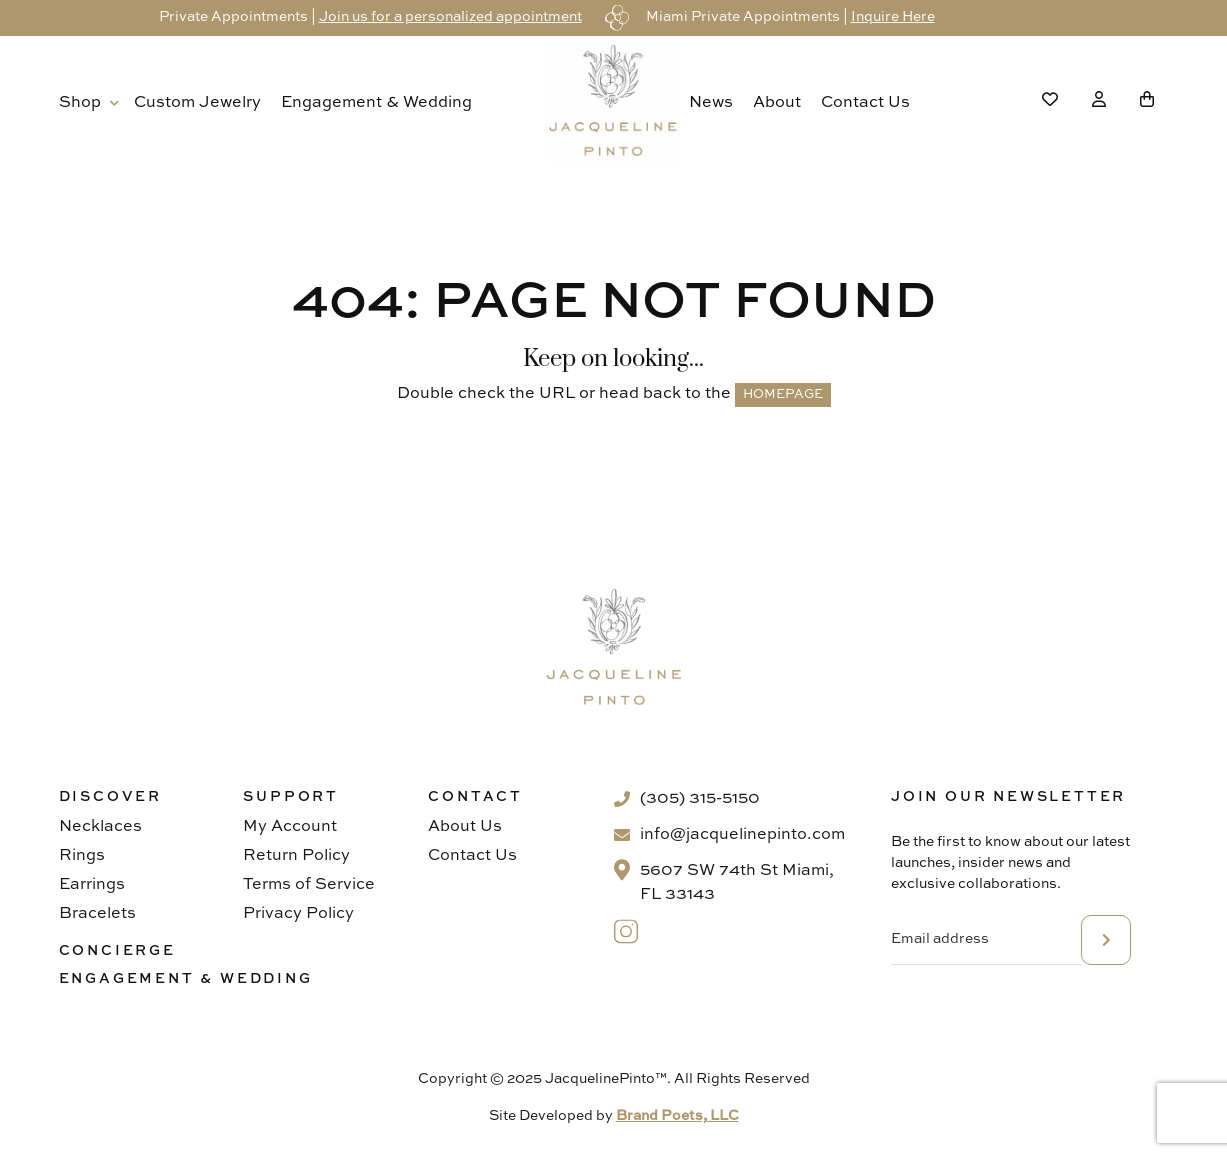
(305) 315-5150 (700, 799)
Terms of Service (309, 885)
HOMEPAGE (783, 394)
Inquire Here (893, 17)
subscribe (1106, 940)
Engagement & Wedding (376, 103)
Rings (82, 856)
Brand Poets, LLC (677, 1116)
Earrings (92, 885)
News (711, 103)
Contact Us (865, 103)
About (777, 103)
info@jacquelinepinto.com (742, 835)
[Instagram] (626, 931)
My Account (290, 827)
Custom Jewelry (197, 103)
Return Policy (296, 856)
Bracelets (97, 914)
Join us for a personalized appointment (450, 17)
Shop (80, 103)
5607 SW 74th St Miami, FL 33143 (737, 883)
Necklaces (100, 827)
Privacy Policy (298, 914)
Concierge (117, 951)
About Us (465, 827)
